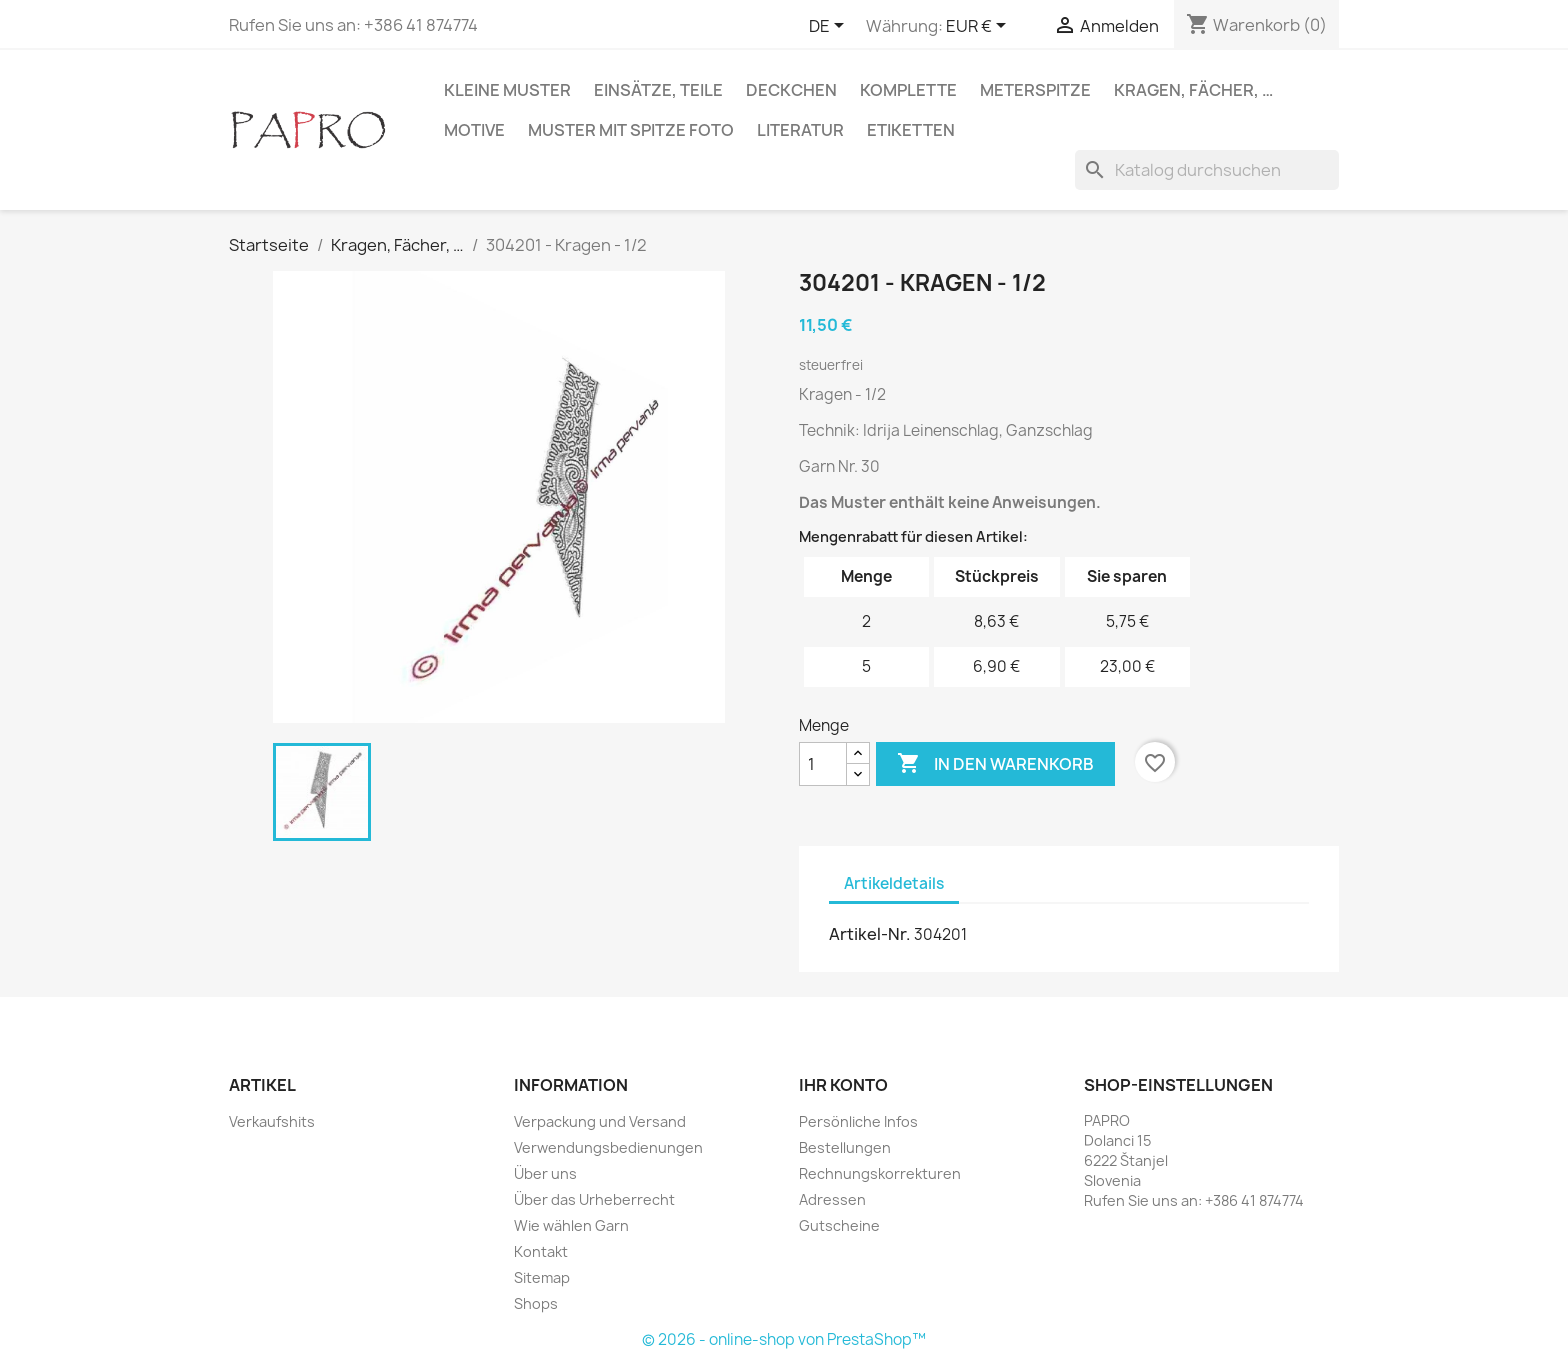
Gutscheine (839, 1225)
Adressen (832, 1199)
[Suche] (1207, 170)
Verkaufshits (272, 1121)
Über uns (545, 1173)
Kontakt (541, 1251)
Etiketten (911, 130)
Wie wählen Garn (571, 1225)
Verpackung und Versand (600, 1121)
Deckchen (791, 90)
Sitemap (542, 1277)
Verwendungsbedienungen (608, 1147)
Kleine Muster (507, 90)
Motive (474, 130)
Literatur (800, 130)
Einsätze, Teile (658, 90)
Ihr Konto (843, 1085)
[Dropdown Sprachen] (830, 27)
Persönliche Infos (858, 1121)
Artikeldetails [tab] (894, 883)
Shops (536, 1303)
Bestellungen (845, 1147)
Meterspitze (1035, 90)
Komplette (908, 90)
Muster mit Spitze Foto (631, 130)
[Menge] (823, 764)
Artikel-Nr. (870, 934)
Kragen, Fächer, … (1193, 90)
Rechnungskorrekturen (880, 1173)
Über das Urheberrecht (594, 1199)
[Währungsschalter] (979, 27)
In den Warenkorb (995, 764)
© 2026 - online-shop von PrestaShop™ (784, 1339)
